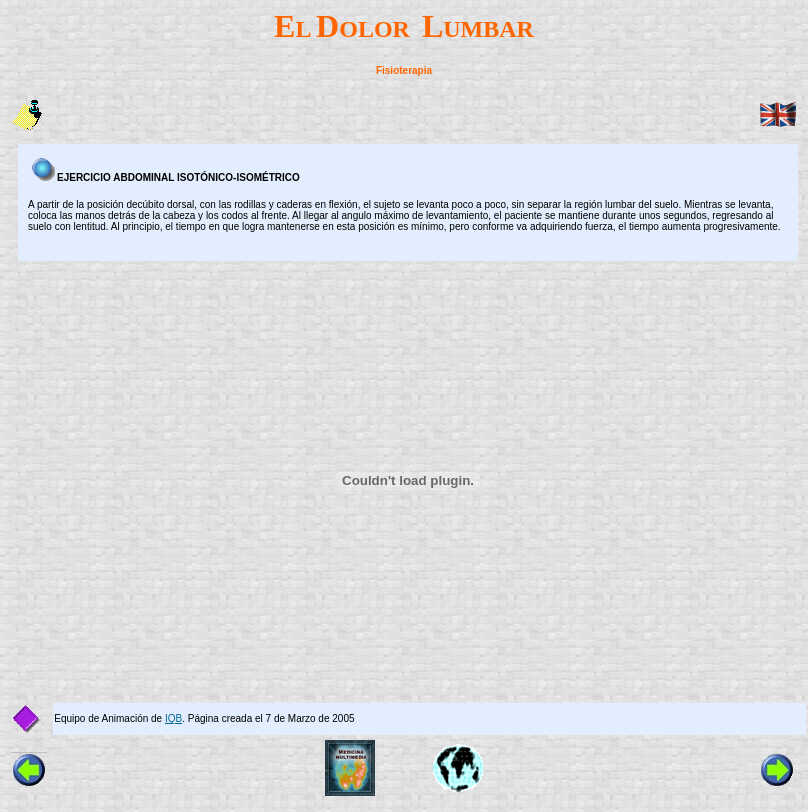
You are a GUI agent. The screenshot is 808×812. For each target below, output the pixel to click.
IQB (173, 718)
